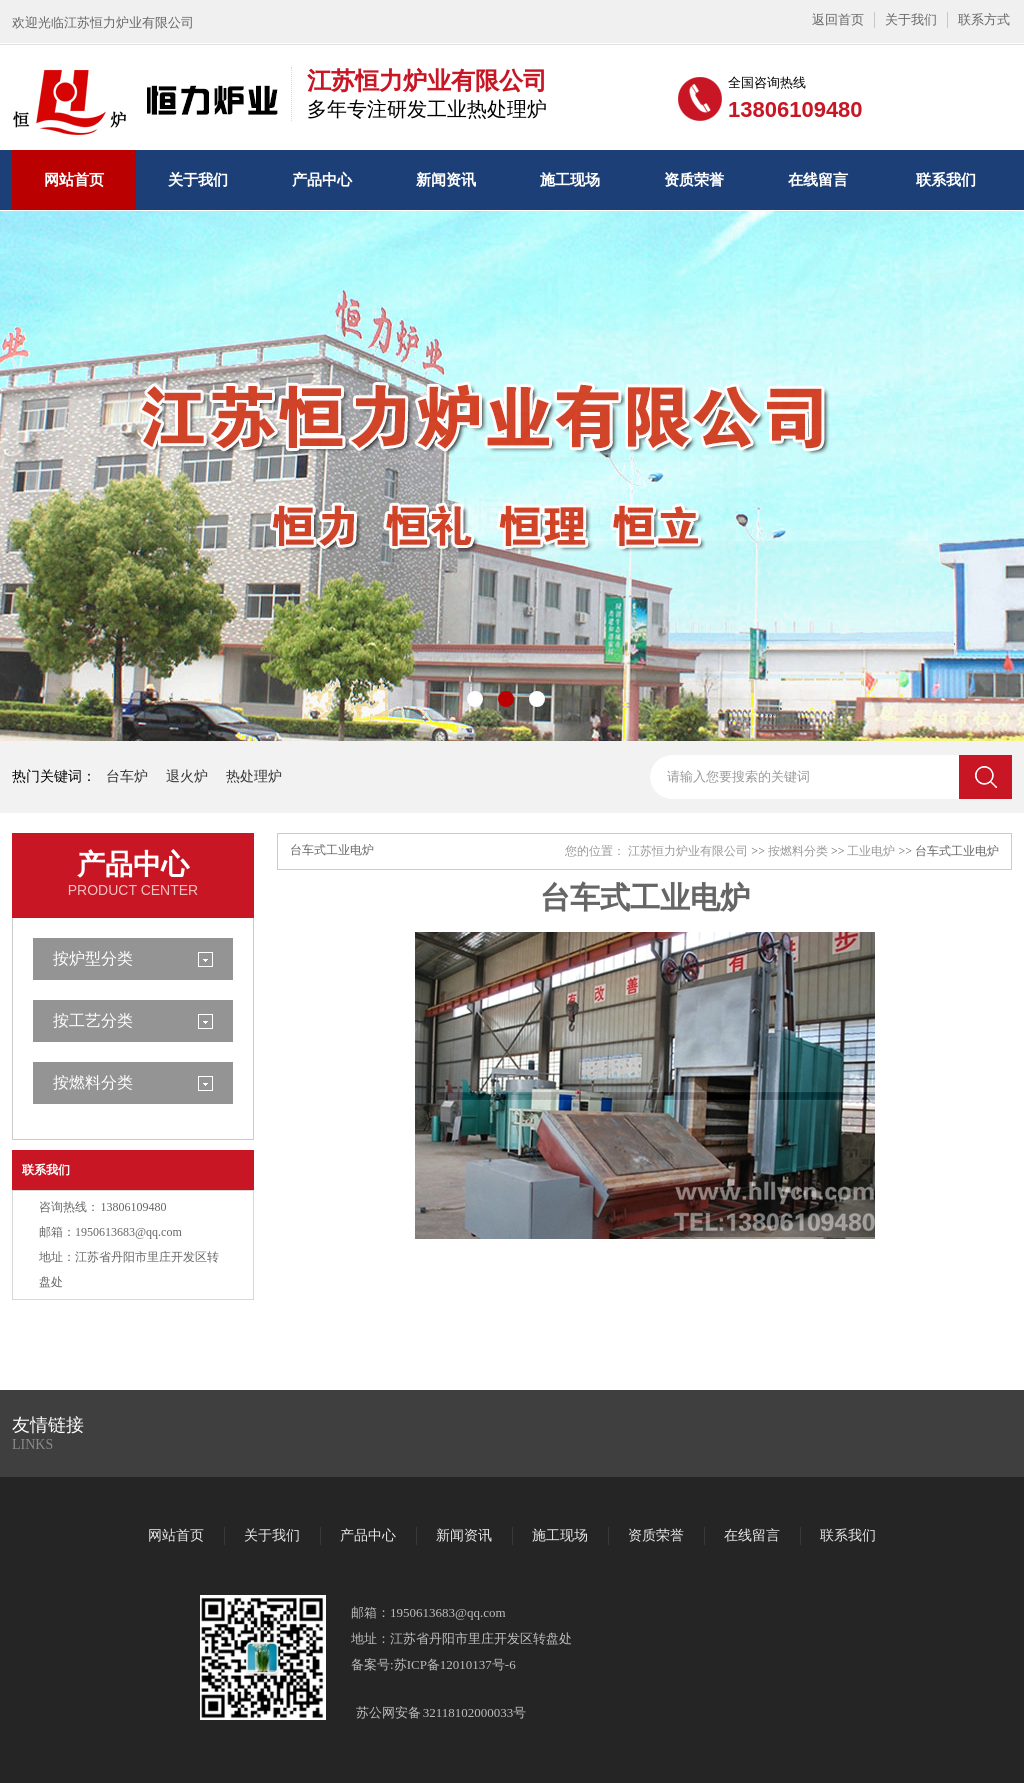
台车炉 (127, 776)
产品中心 (322, 180)
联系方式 (984, 19)
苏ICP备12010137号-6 (455, 1664)
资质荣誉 (694, 180)
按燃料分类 (93, 1082)
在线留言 (818, 180)
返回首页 (838, 19)
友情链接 (48, 1425)
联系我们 (946, 180)
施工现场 (570, 180)
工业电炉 (871, 851)
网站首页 (74, 180)
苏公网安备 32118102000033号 (441, 1712)
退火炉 (187, 776)
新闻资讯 (446, 180)
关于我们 (911, 19)
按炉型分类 (93, 958)
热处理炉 (254, 776)
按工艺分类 (93, 1020)
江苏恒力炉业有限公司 (688, 851)
